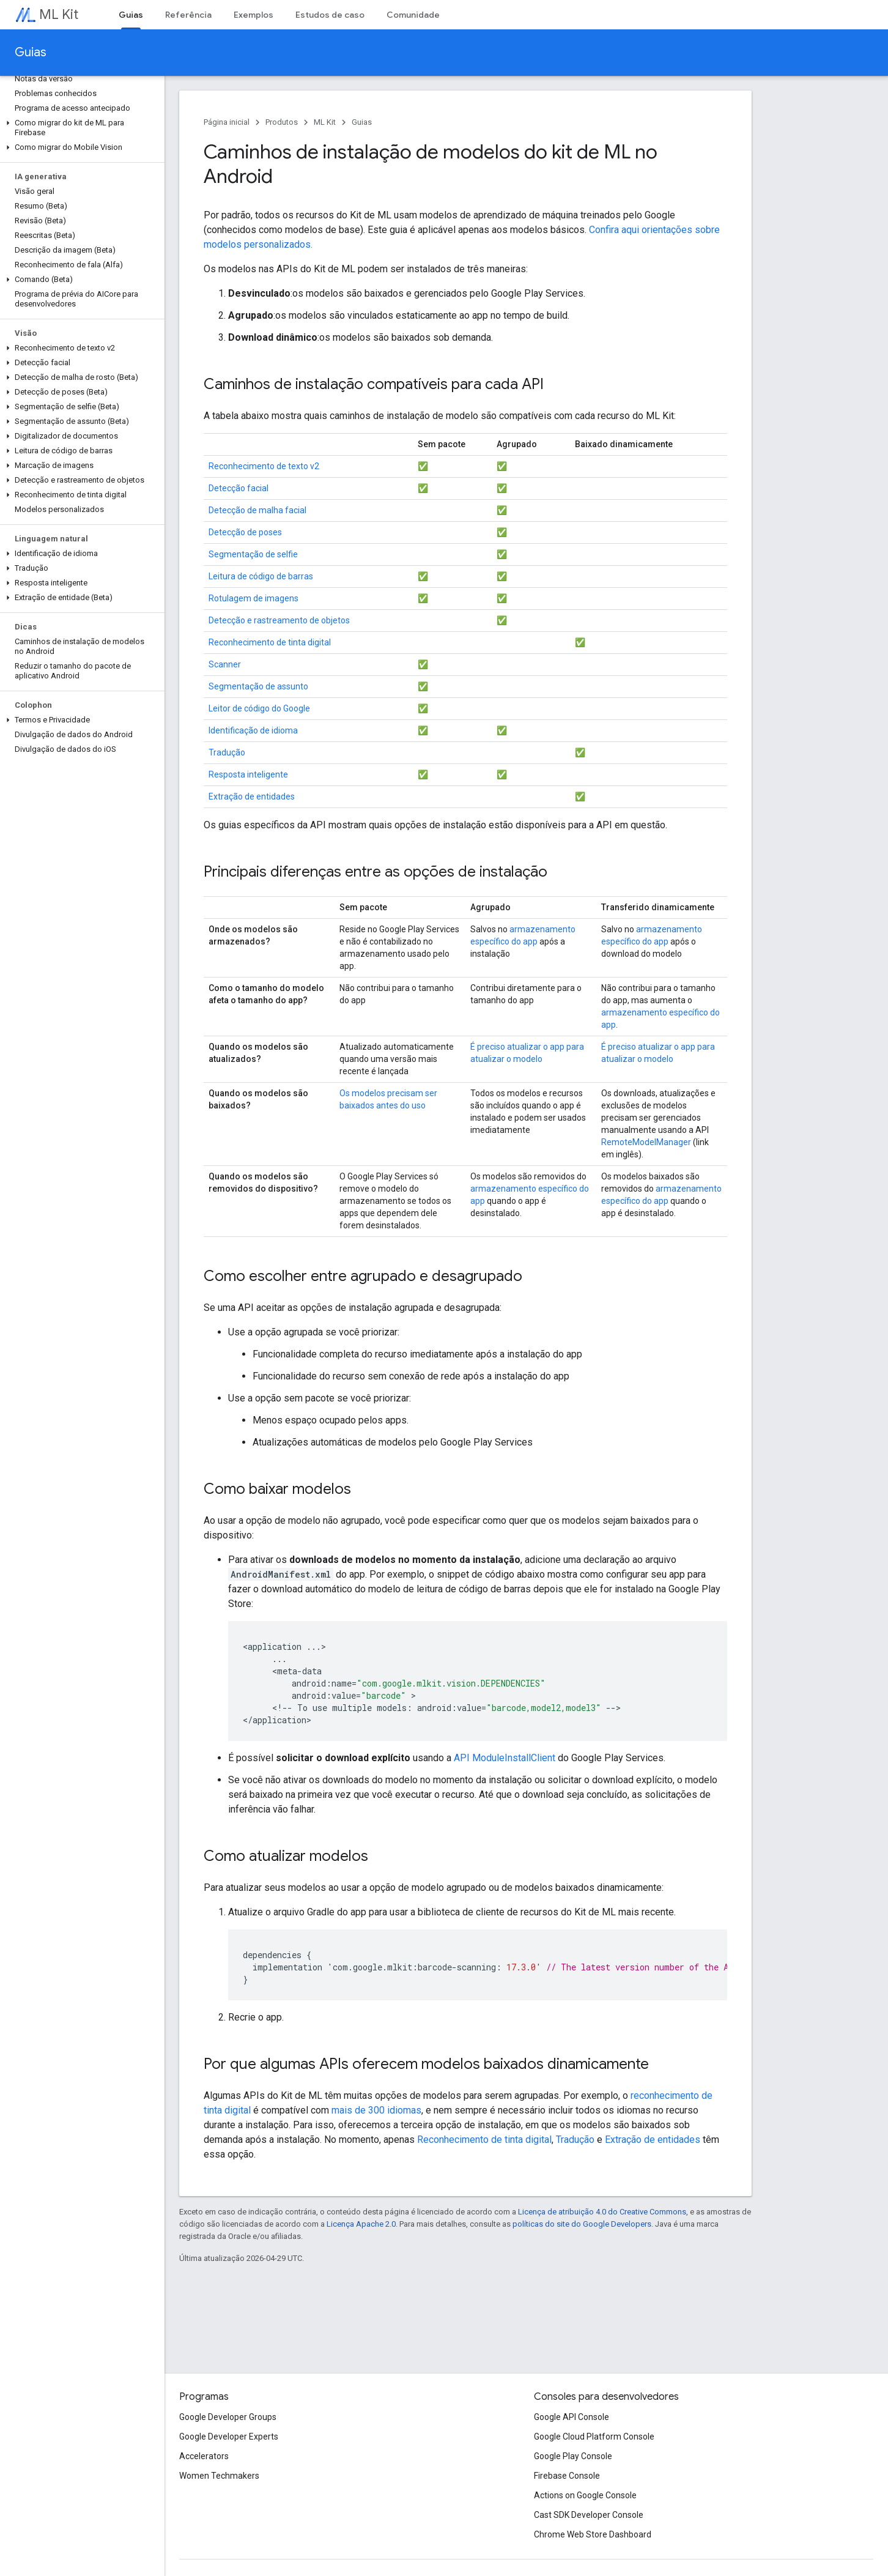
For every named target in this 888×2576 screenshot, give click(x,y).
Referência (188, 14)
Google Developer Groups (227, 2417)
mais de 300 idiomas (376, 2110)
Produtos (281, 122)
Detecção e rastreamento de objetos (279, 620)
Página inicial (227, 122)
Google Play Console (573, 2456)
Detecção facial (238, 488)
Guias (30, 52)
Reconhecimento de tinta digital (270, 642)
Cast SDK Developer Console (588, 2515)
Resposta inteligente (248, 774)
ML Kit (58, 14)
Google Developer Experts (228, 2436)
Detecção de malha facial (257, 510)
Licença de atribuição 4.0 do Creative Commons (602, 2211)
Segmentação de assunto (258, 686)
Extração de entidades (252, 796)
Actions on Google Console (585, 2495)
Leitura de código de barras (261, 576)
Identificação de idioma (253, 730)
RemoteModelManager (646, 1142)
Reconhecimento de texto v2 (264, 466)
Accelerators (204, 2456)
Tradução (227, 752)
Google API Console (571, 2417)
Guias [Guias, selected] (131, 14)
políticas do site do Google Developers (581, 2224)
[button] (80, 128)
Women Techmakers (219, 2476)
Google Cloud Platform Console (594, 2436)
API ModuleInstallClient (504, 1758)
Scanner (225, 664)
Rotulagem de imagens (253, 598)
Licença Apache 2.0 (361, 2224)
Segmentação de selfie (253, 554)
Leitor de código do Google (259, 708)
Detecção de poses (245, 532)
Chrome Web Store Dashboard (592, 2534)
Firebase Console (567, 2476)
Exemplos (253, 14)
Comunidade (413, 14)
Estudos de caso (329, 14)
